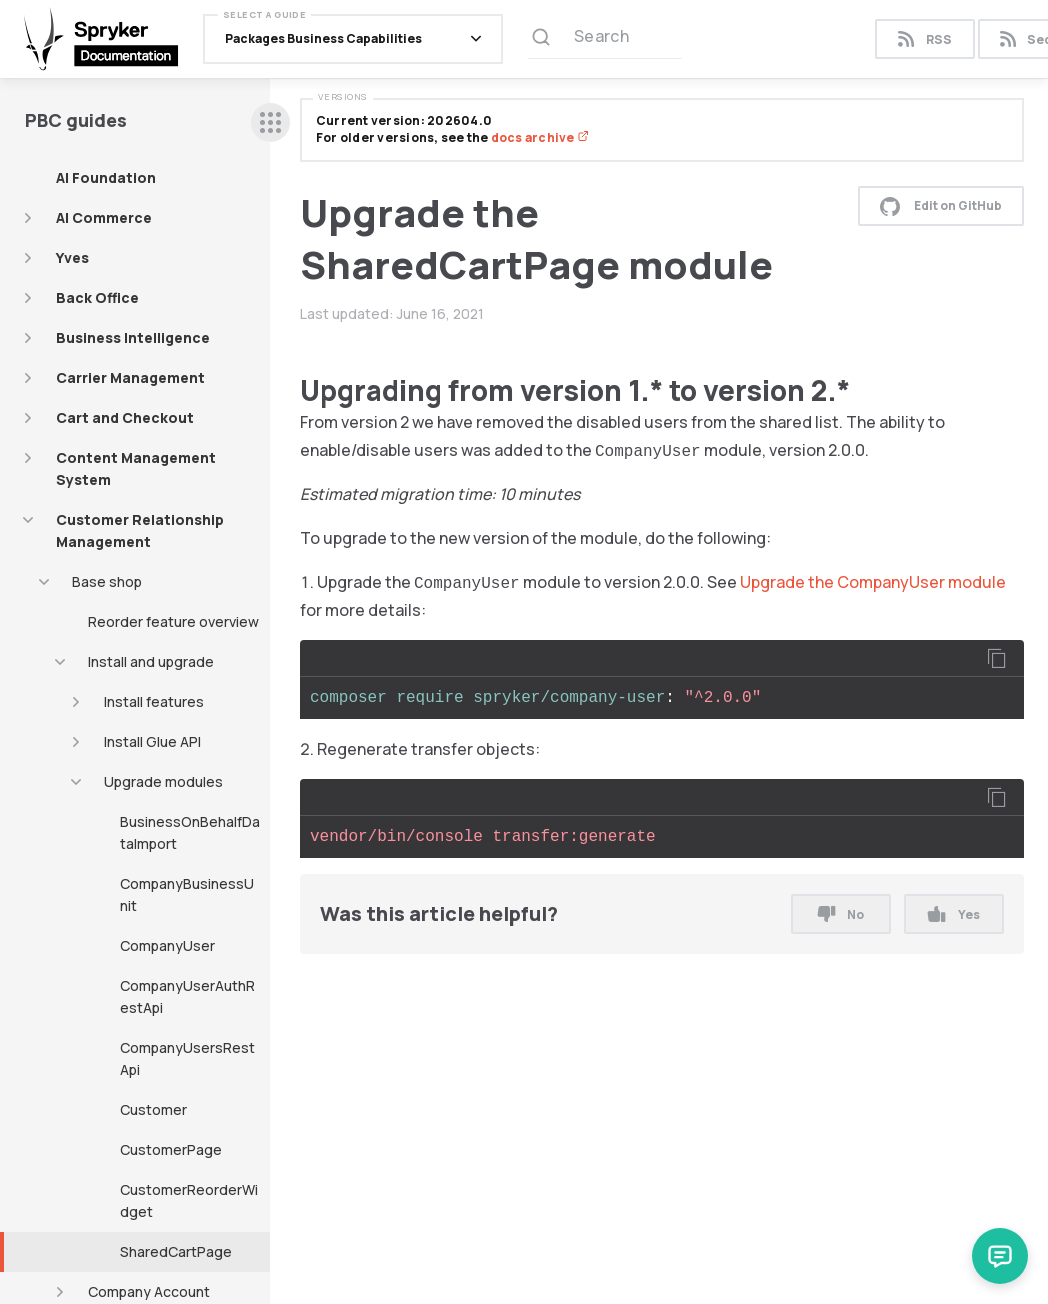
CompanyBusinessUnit (187, 894)
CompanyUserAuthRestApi (187, 996)
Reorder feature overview (173, 621)
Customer (153, 1109)
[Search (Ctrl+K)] (604, 39)
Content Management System (136, 468)
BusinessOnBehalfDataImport (190, 832)
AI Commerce (104, 217)
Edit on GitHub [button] (941, 206)
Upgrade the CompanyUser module (873, 582)
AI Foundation (106, 177)
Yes (953, 914)
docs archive (540, 137)
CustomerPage (171, 1149)
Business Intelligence (133, 337)
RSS (924, 39)
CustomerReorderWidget (189, 1200)
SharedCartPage (176, 1251)
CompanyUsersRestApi (187, 1058)
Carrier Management (130, 377)
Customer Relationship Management (140, 530)
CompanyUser (167, 945)
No (841, 914)
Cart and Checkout (125, 417)
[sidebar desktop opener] (270, 122)
